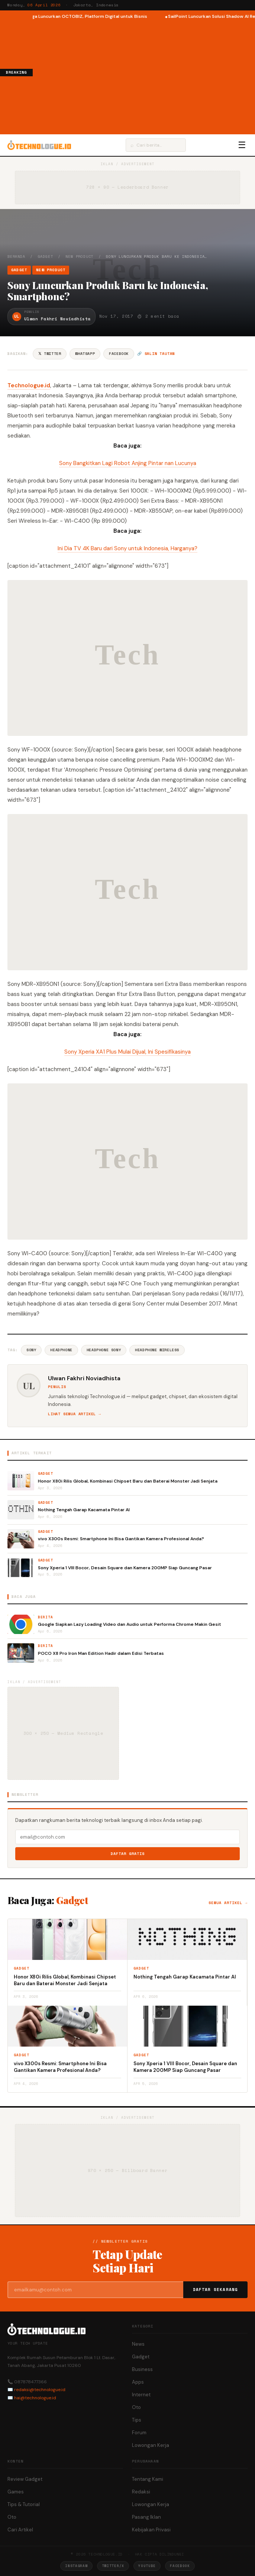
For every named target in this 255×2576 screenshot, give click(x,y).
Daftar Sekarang (215, 2290)
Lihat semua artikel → (74, 1414)
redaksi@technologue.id (39, 2390)
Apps (138, 2382)
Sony (31, 1350)
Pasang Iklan (146, 2517)
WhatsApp (85, 353)
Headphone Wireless (157, 1350)
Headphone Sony (104, 1350)
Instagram (76, 2565)
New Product (79, 256)
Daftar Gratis (128, 1853)
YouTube (147, 2565)
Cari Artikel (20, 2530)
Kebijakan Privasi (151, 2530)
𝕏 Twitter (49, 353)
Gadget (45, 256)
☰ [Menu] (242, 145)
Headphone (61, 1350)
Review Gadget (24, 2479)
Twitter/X (113, 2565)
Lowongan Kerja (150, 2445)
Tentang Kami (147, 2479)
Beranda (16, 256)
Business (142, 2369)
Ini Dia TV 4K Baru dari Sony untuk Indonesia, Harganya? (127, 548)
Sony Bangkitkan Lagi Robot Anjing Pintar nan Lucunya (127, 463)
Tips (136, 2420)
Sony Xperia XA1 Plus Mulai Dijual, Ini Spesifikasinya (127, 1051)
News (138, 2344)
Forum (139, 2432)
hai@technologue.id (35, 2398)
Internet (141, 2394)
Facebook (119, 353)
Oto (136, 2407)
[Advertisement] (144, 76)
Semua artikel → (228, 1903)
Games (15, 2492)
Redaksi (141, 2492)
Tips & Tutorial (23, 2504)
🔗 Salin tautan (156, 353)
